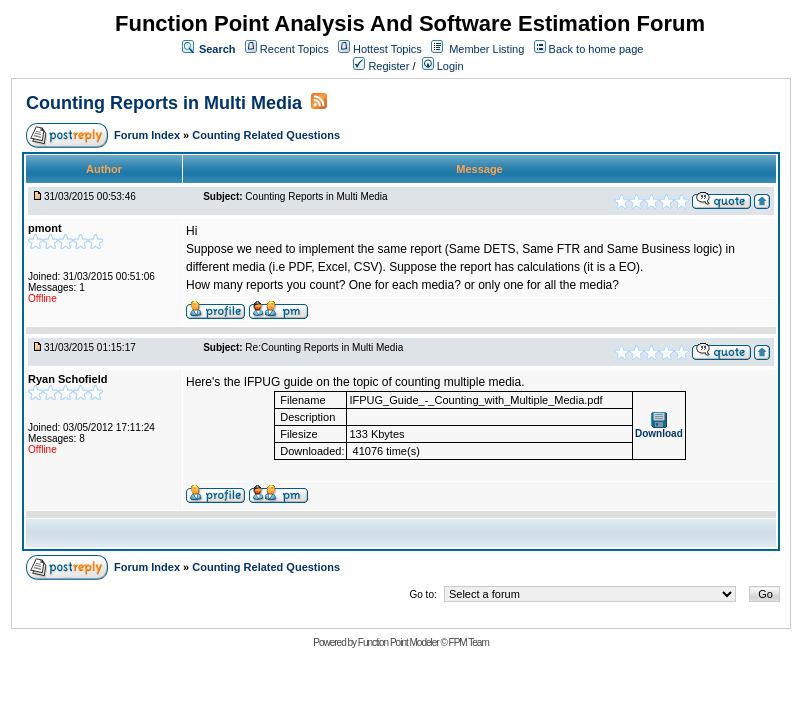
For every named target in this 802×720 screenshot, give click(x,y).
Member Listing (486, 49)
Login (443, 66)
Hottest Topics (387, 49)
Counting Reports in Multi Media (164, 103)
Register (381, 66)
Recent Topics (294, 49)
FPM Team (469, 642)
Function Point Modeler (398, 642)
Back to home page (596, 49)
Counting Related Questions (266, 135)
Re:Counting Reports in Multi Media (324, 347)
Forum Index (148, 135)
